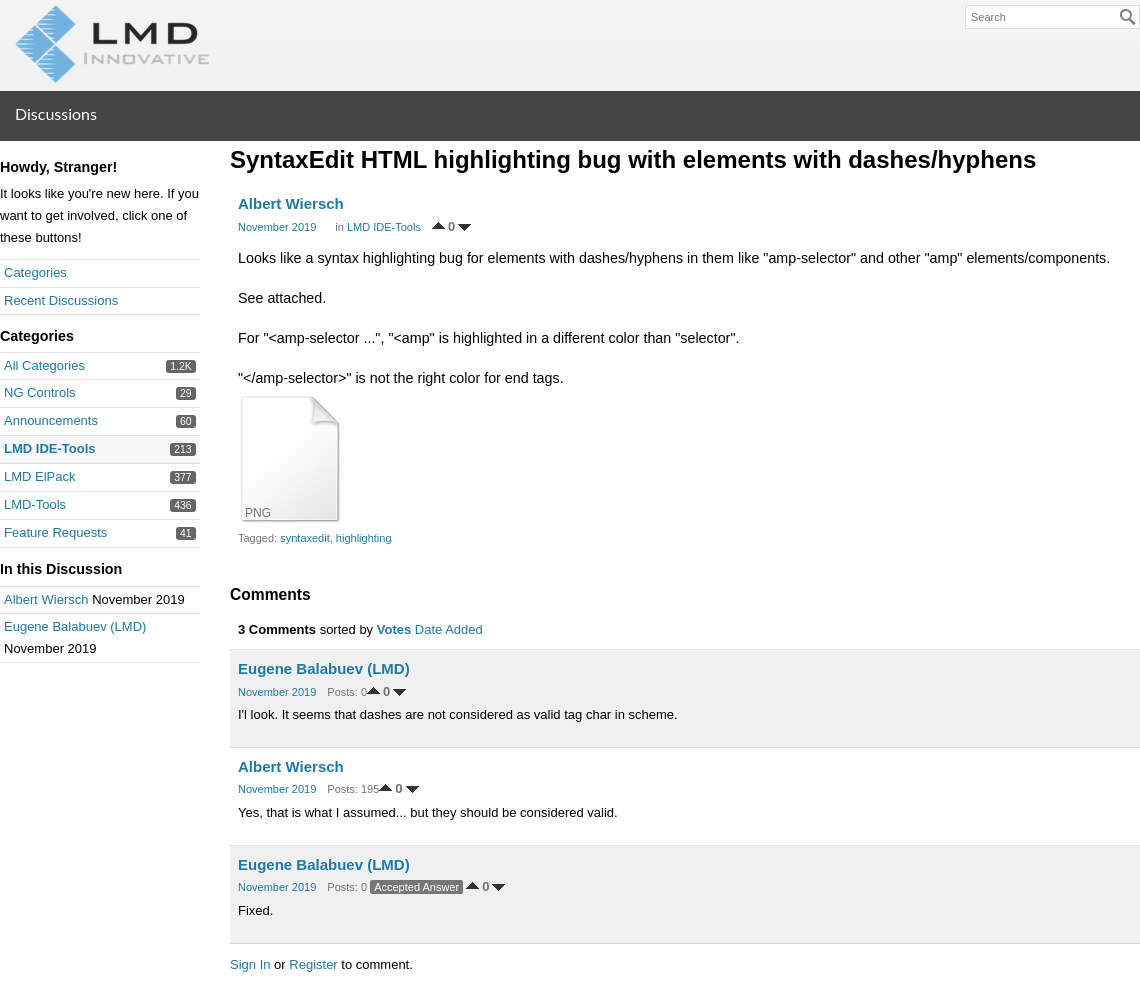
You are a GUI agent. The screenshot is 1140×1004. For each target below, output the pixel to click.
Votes (394, 629)
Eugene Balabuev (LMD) (75, 626)
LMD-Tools (35, 504)
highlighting (364, 538)
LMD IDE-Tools (49, 448)
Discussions (56, 113)
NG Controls (40, 392)
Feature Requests (55, 532)
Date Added (449, 629)
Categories (35, 272)
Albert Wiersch (46, 599)
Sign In (250, 964)
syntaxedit (305, 538)
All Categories (44, 365)
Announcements (51, 420)
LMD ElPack (40, 476)
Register (313, 964)
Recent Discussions (61, 300)
